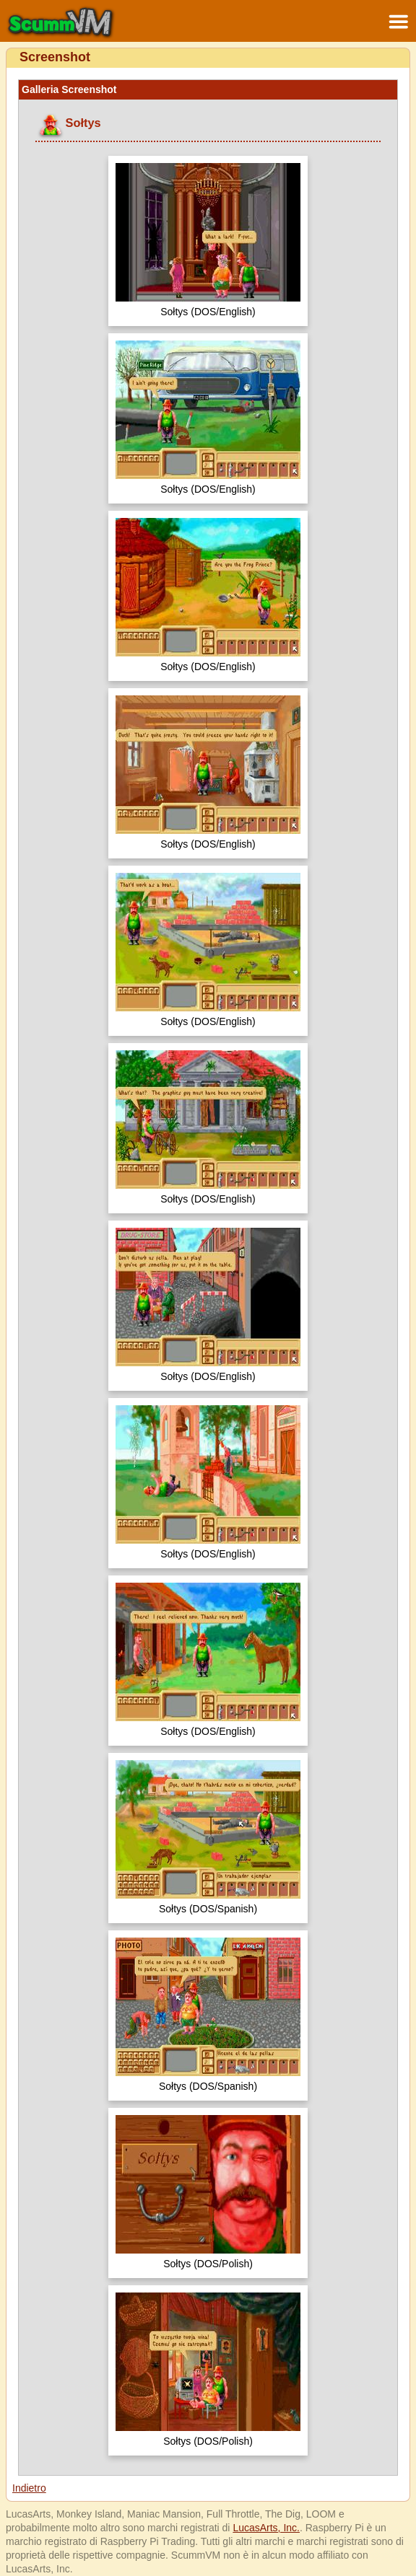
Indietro (29, 2488)
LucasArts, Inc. (266, 2527)
